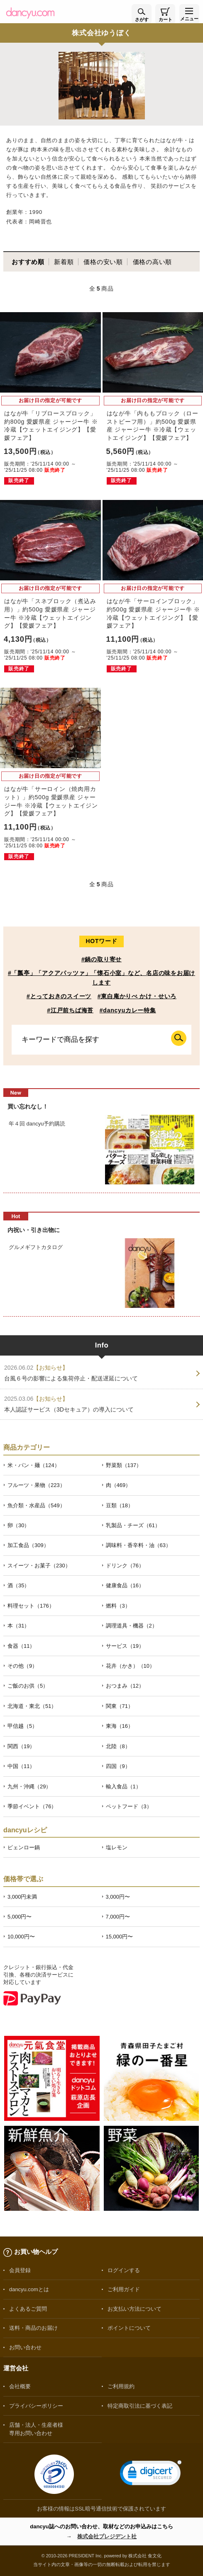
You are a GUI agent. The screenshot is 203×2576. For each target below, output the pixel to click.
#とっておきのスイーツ (59, 996)
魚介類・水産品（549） (36, 1505)
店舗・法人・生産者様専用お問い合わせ (36, 2429)
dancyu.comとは (29, 2289)
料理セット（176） (30, 1606)
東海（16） (119, 1726)
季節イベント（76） (31, 1806)
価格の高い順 (152, 261)
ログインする (124, 2270)
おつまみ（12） (125, 1686)
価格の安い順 (103, 261)
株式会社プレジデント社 (107, 2536)
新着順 (63, 261)
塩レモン (116, 1847)
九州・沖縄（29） (29, 1786)
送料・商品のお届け (33, 2328)
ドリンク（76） (125, 1565)
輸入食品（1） (123, 1786)
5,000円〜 (19, 1917)
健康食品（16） (125, 1585)
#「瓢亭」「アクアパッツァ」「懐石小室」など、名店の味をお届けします (101, 978)
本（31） (18, 1626)
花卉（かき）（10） (130, 1666)
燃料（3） (118, 1606)
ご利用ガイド (124, 2289)
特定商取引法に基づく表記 (140, 2406)
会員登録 (20, 2270)
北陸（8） (118, 1746)
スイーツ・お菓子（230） (39, 1565)
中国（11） (21, 1766)
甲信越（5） (22, 1726)
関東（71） (119, 1706)
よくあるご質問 (28, 2309)
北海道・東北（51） (31, 1706)
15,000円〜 (119, 1936)
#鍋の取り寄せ (101, 959)
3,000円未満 (22, 1897)
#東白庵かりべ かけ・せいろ (137, 996)
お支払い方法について (134, 2309)
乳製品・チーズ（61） (133, 1525)
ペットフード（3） (129, 1806)
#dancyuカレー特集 (128, 1010)
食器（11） (21, 1646)
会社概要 (20, 2386)
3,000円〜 (118, 1897)
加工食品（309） (28, 1545)
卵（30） (18, 1525)
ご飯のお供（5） (27, 1686)
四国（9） (118, 1766)
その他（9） (22, 1666)
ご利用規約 (121, 2386)
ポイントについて (129, 2328)
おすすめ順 (28, 261)
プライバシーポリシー (36, 2406)
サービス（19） (125, 1646)
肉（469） (118, 1485)
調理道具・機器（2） (131, 1626)
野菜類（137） (124, 1465)
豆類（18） (119, 1505)
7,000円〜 (118, 1917)
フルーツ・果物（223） (36, 1485)
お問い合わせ (25, 2347)
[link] (151, 2474)
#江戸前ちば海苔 (70, 1010)
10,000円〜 (21, 1936)
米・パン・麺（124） (33, 1465)
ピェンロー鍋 (23, 1847)
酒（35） (18, 1585)
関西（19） (21, 1746)
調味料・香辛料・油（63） (138, 1545)
